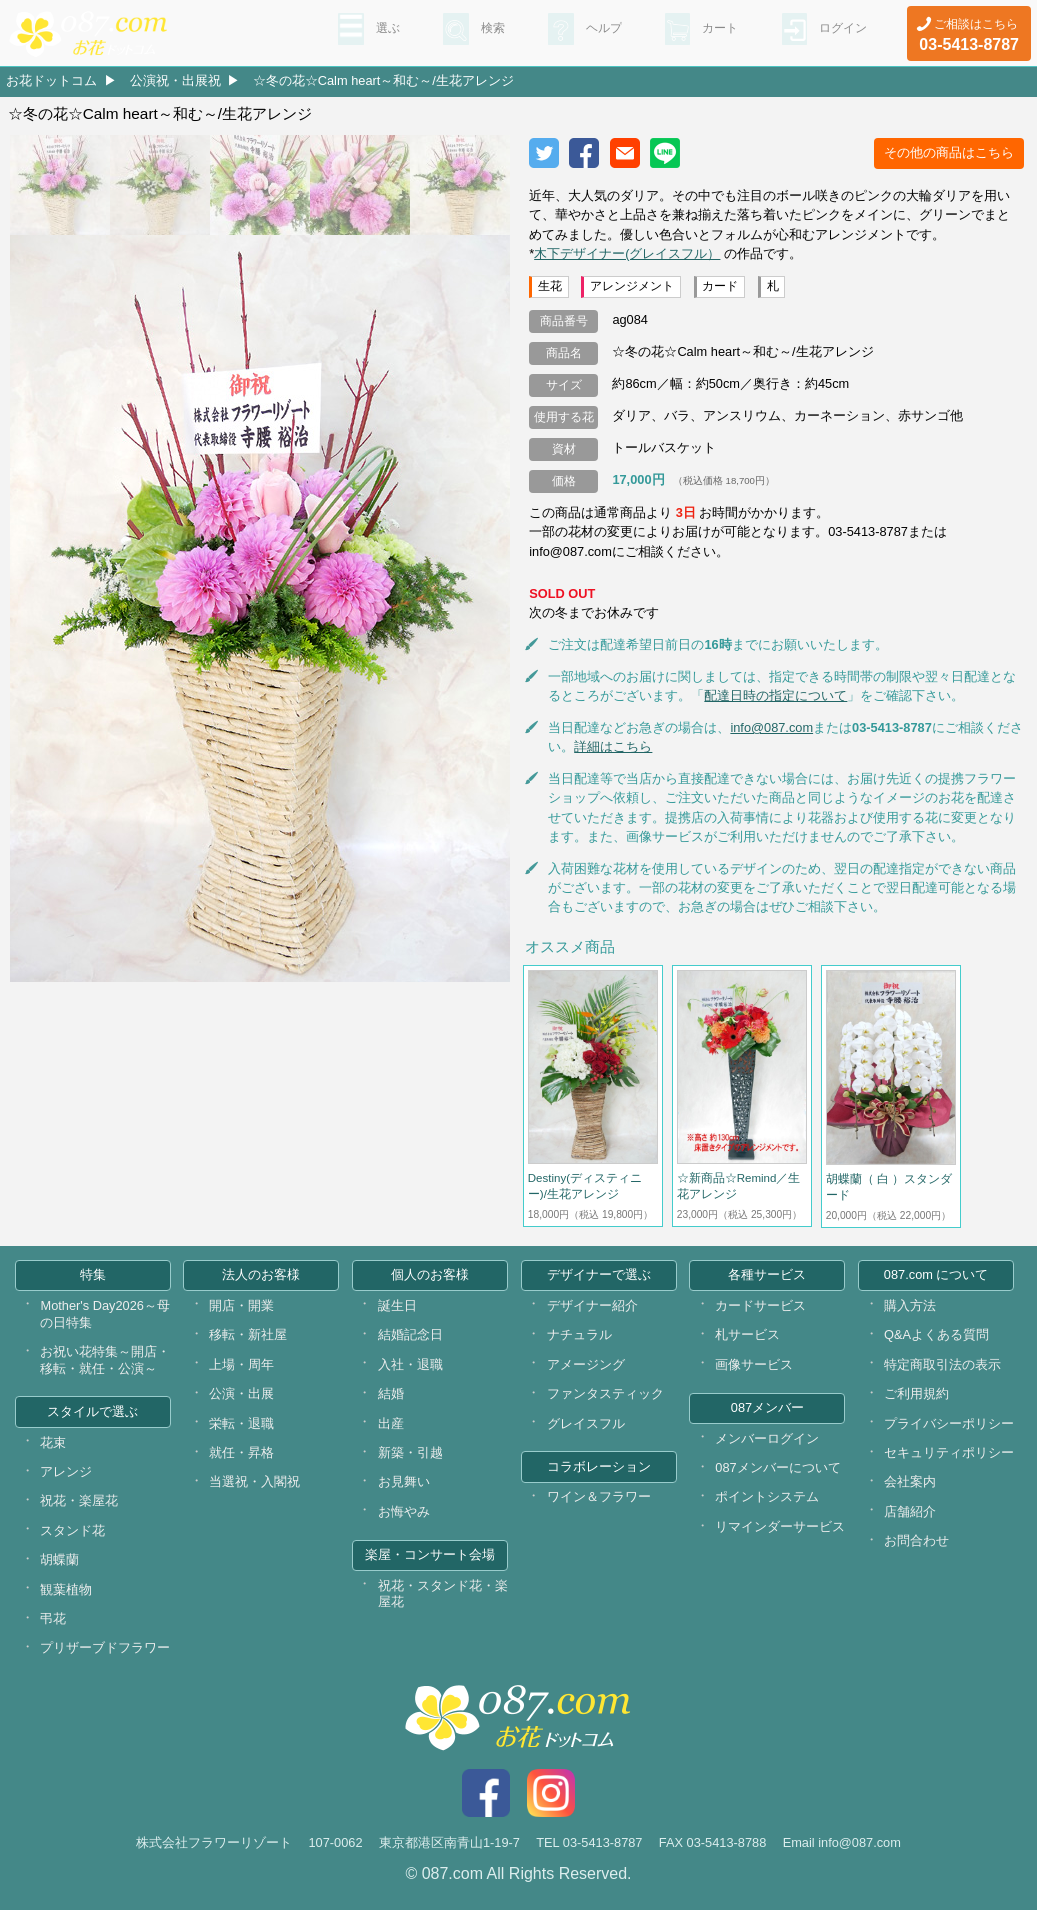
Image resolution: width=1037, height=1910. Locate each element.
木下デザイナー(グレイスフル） (627, 253)
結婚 (391, 1393)
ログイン (839, 31)
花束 (53, 1442)
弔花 (53, 1618)
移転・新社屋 (248, 1334)
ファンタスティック (605, 1393)
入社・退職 (410, 1364)
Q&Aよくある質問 (936, 1334)
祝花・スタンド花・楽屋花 (443, 1594)
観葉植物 (66, 1589)
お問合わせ (916, 1540)
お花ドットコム (51, 80)
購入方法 (910, 1305)
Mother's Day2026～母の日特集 (104, 1314)
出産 (391, 1423)
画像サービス (754, 1364)
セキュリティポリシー (949, 1452)
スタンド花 (72, 1530)
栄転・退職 (241, 1423)
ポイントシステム (767, 1496)
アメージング (586, 1364)
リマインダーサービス (780, 1526)
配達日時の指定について (775, 695)
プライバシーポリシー (949, 1423)
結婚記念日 (410, 1334)
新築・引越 (410, 1452)
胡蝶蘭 (59, 1559)
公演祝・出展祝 (175, 80)
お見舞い (404, 1481)
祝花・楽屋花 (79, 1500)
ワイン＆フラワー (599, 1496)
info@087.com (771, 727)
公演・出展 (241, 1393)
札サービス (747, 1334)
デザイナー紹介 (592, 1305)
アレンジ (66, 1471)
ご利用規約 (916, 1393)
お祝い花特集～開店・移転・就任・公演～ (105, 1360)
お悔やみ (404, 1511)
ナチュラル (579, 1334)
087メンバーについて (777, 1467)
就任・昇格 (241, 1452)
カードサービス (760, 1305)
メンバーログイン (767, 1438)
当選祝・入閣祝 (254, 1481)
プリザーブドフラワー (105, 1647)
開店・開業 (241, 1305)
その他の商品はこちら (949, 152)
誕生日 (397, 1305)
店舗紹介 (910, 1511)
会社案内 (910, 1481)
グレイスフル (586, 1423)
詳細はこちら (613, 746)
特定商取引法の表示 (942, 1364)
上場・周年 (241, 1364)
